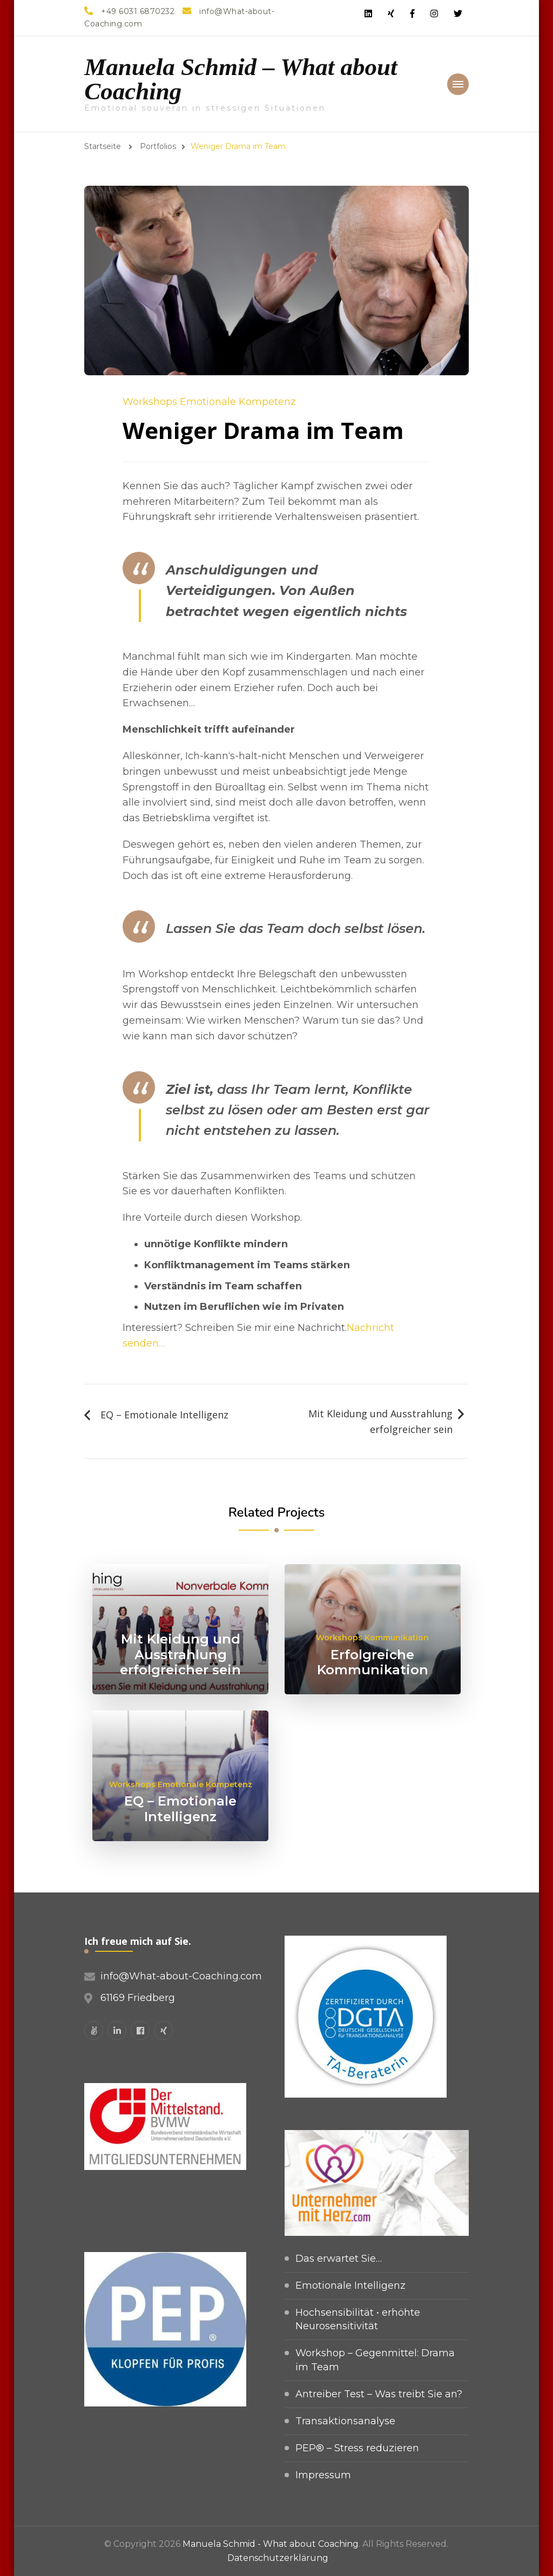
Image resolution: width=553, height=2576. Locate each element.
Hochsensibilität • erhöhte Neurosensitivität (357, 2319)
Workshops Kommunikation (372, 1637)
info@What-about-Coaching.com (181, 1976)
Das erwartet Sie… (338, 2258)
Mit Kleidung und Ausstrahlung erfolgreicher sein (380, 1421)
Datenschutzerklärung (277, 2558)
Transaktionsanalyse (345, 2421)
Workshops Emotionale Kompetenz (209, 402)
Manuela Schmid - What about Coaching (271, 2544)
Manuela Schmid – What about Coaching (240, 79)
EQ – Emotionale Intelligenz (164, 1414)
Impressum (323, 2475)
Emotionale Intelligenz (350, 2285)
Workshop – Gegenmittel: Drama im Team (375, 2359)
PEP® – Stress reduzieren (357, 2448)
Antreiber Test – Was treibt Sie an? (378, 2394)
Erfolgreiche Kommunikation (372, 1662)
